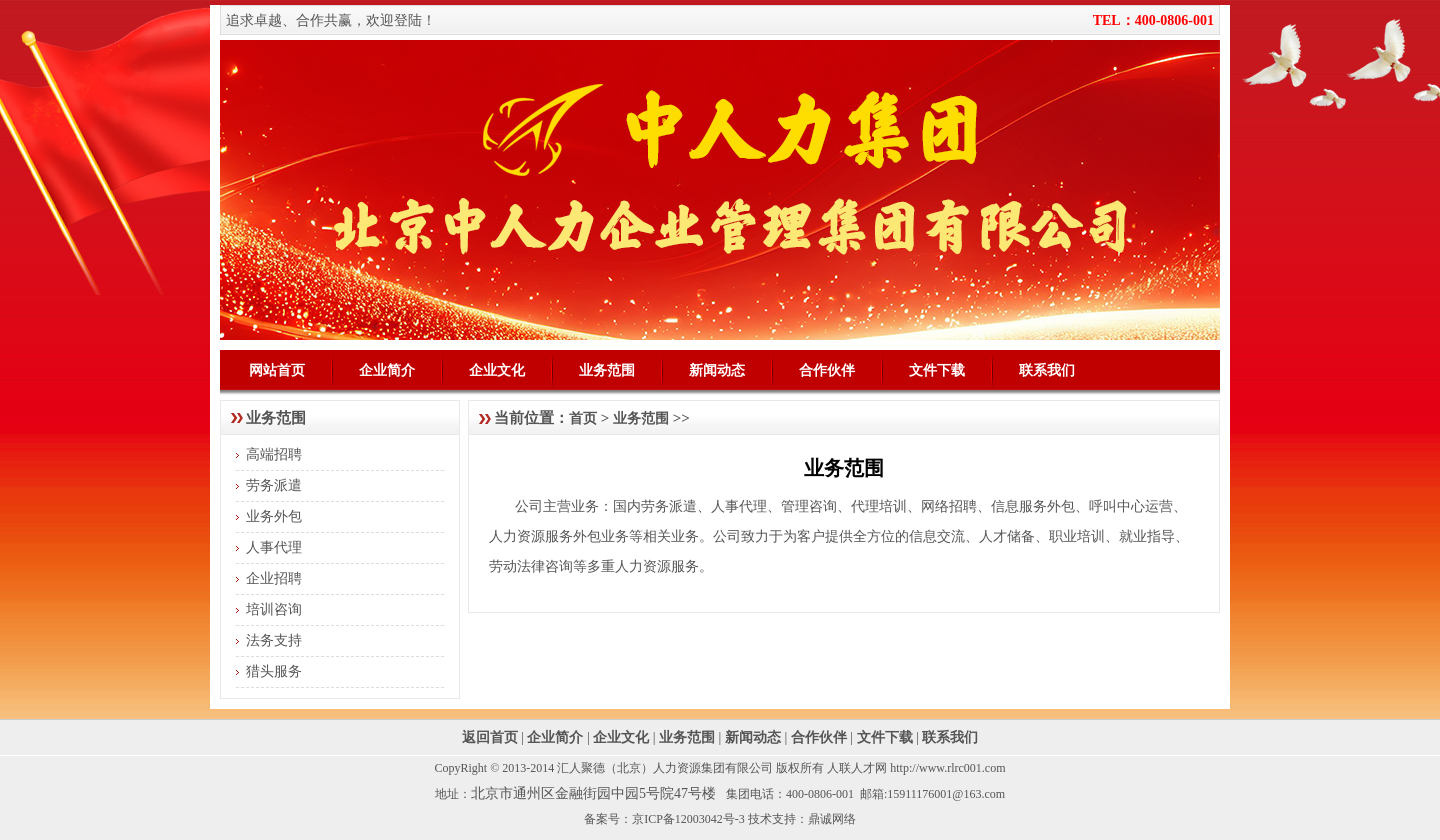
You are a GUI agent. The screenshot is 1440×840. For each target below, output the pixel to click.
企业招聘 (274, 578)
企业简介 (387, 370)
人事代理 (274, 547)
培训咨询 (274, 609)
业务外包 (274, 516)
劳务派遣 (274, 485)
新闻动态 (717, 370)
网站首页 (277, 370)
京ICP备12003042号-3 (688, 819)
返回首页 (490, 737)
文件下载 (937, 370)
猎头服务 (274, 671)
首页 (583, 418)
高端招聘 (274, 454)
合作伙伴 (827, 370)
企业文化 (497, 370)
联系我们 (1047, 370)
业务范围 (607, 370)
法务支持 (274, 640)
